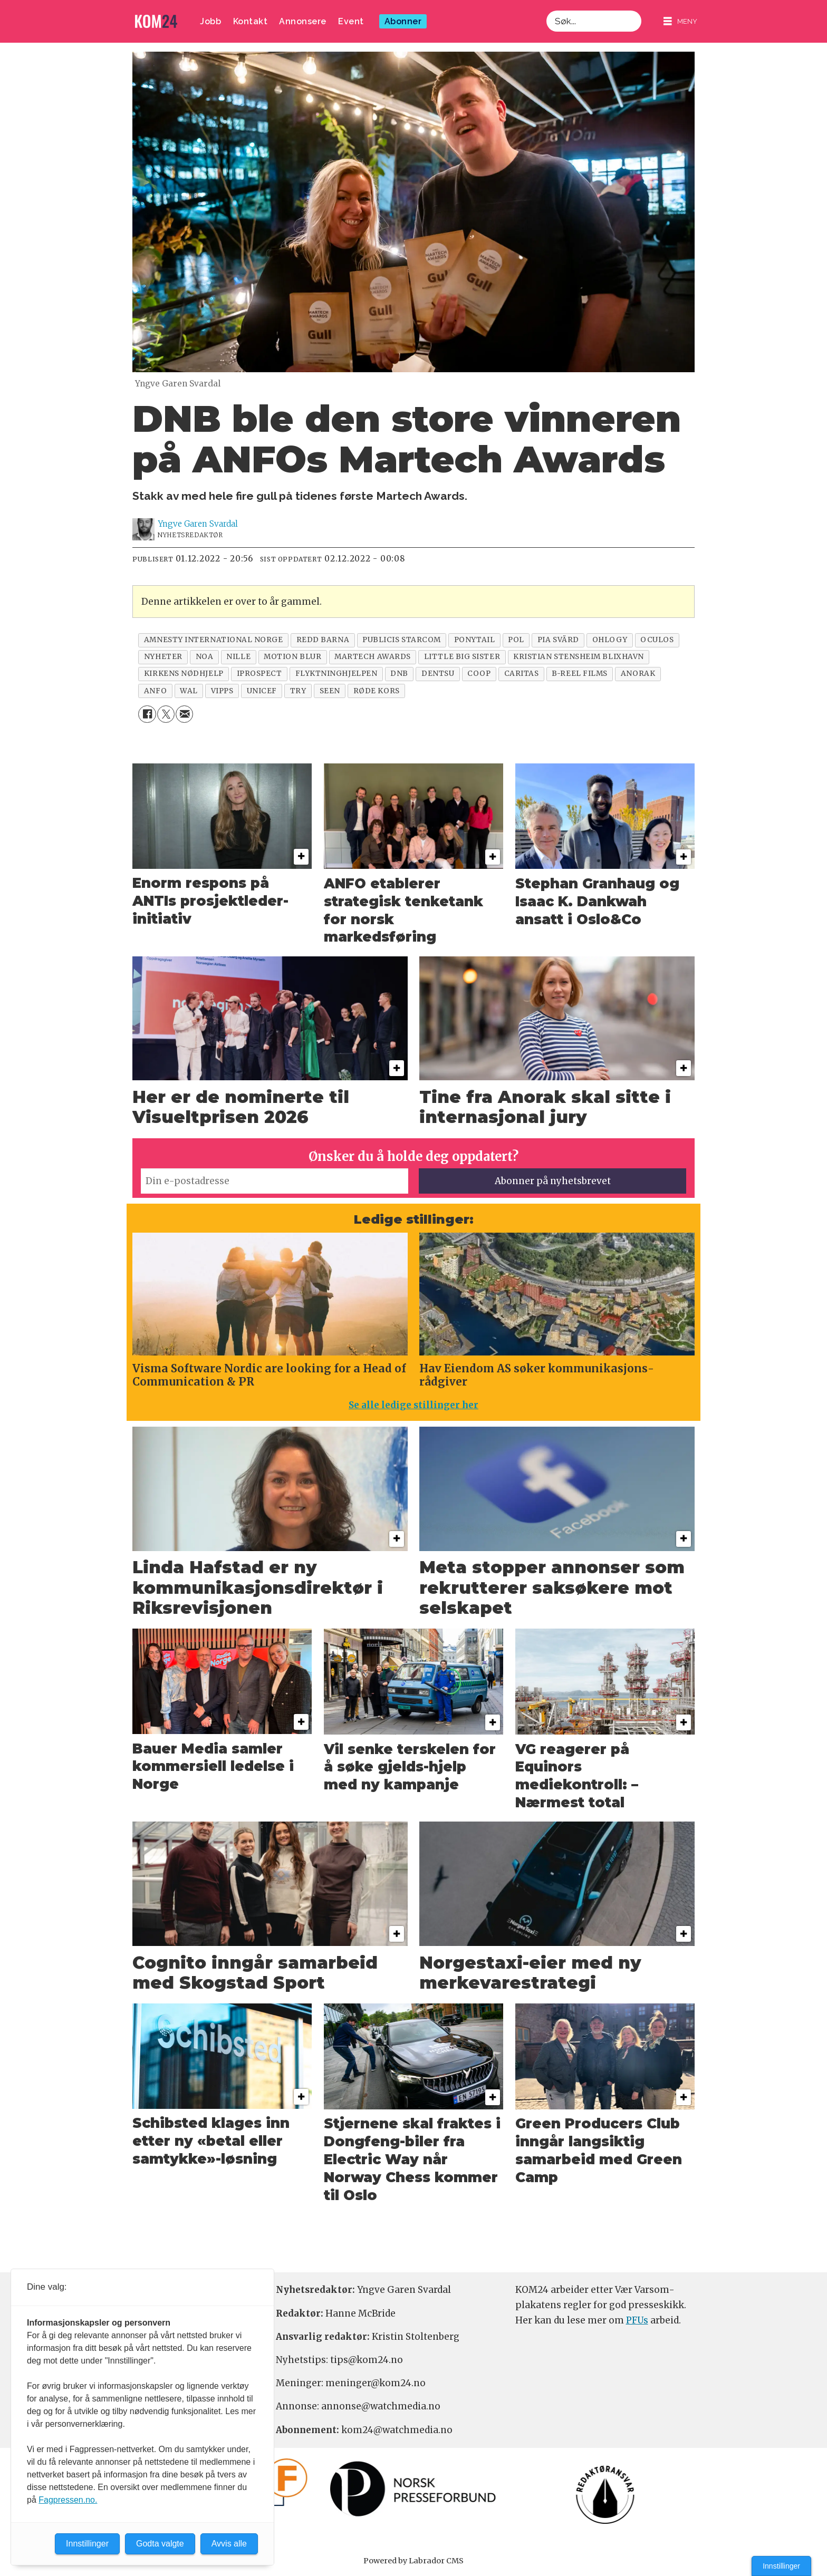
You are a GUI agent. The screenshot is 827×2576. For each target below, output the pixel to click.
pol (516, 639)
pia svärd (558, 639)
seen (330, 690)
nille (238, 656)
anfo (155, 690)
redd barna (322, 639)
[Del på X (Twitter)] (166, 714)
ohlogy (609, 639)
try (298, 690)
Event (351, 21)
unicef (262, 690)
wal (189, 690)
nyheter (163, 656)
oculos (657, 639)
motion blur (292, 656)
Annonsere (302, 21)
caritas (521, 673)
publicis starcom (401, 639)
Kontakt (250, 21)
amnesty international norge (213, 639)
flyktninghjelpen (336, 673)
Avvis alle (229, 2543)
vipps (222, 690)
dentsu (437, 673)
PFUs (637, 2320)
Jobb (210, 21)
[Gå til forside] (156, 21)
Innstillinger (781, 2566)
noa (205, 656)
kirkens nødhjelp (184, 673)
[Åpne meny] (680, 21)
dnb (399, 673)
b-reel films (580, 673)
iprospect (259, 673)
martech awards (372, 656)
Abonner (403, 21)
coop (479, 673)
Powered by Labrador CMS (413, 2560)
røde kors (376, 690)
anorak (638, 673)
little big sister (462, 656)
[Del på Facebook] (147, 714)
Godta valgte (160, 2543)
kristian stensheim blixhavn (578, 656)
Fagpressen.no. (68, 2499)
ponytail (474, 639)
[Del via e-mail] (184, 714)
